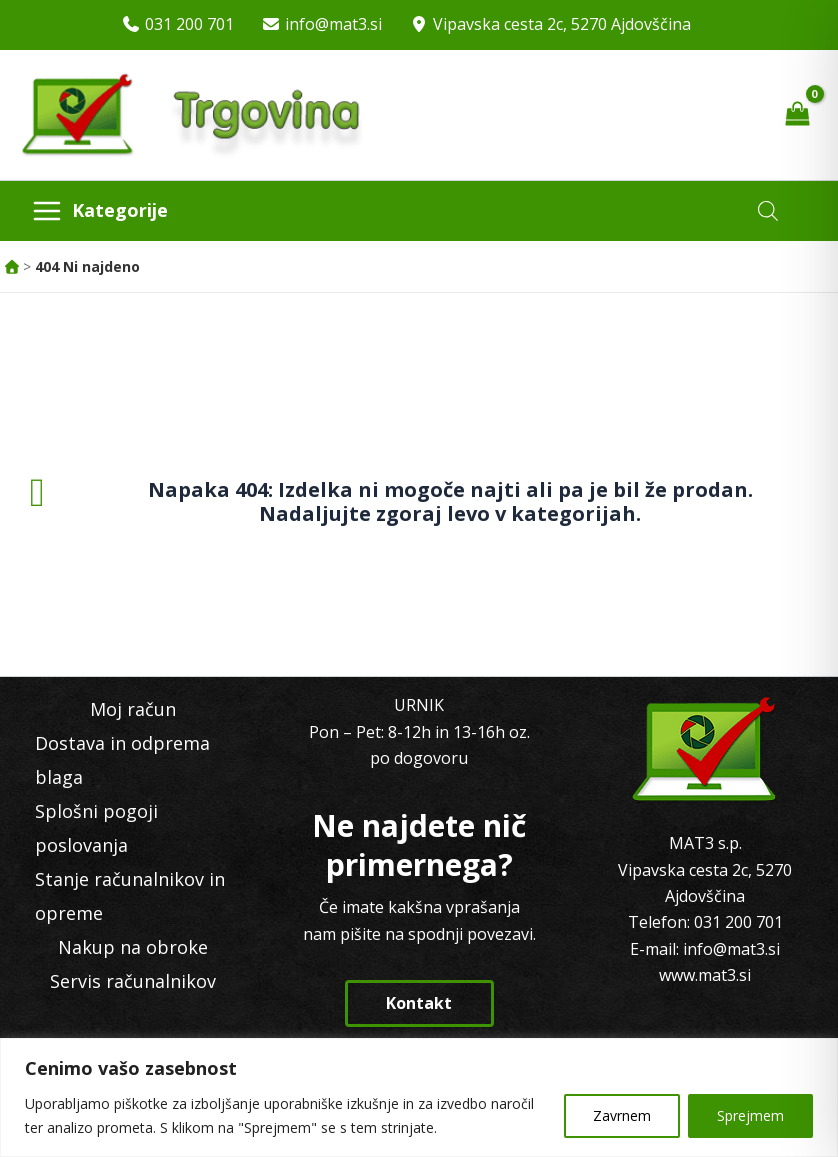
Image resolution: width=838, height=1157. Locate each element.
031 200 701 (189, 24)
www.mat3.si (705, 975)
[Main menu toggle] (99, 211)
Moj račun (133, 709)
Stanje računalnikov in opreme (130, 896)
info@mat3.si (333, 24)
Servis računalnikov (133, 981)
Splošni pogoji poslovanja (96, 828)
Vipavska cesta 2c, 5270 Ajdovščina (562, 24)
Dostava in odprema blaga (122, 760)
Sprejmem (750, 1115)
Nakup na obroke (133, 947)
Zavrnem (622, 1115)
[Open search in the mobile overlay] (768, 210)
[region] (419, 1097)
